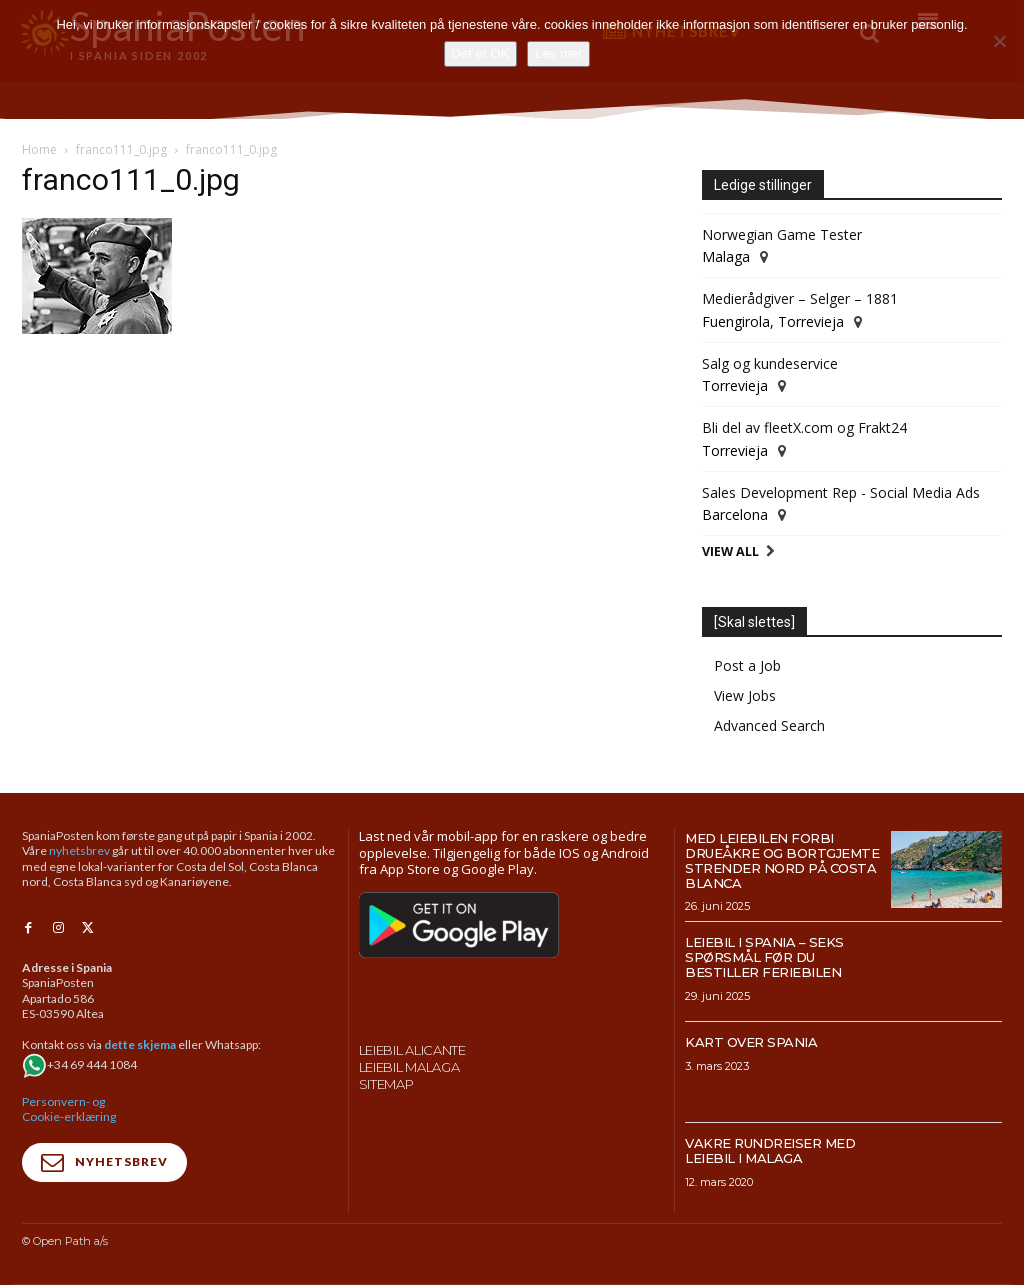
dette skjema (140, 1042)
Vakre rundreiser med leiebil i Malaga (770, 1150)
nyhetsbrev (79, 850)
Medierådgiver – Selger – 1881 (800, 298)
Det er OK (481, 53)
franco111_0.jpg (121, 149)
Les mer (558, 53)
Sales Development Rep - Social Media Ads (841, 492)
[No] (999, 41)
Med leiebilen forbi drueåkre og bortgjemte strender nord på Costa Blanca (782, 860)
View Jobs (745, 695)
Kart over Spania (751, 1042)
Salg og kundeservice (770, 363)
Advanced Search (769, 725)
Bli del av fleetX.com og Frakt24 (804, 427)
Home (39, 149)
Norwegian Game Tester (782, 234)
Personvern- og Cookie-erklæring (69, 1106)
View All (730, 551)
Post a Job (747, 665)
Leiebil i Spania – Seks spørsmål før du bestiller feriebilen (764, 957)
